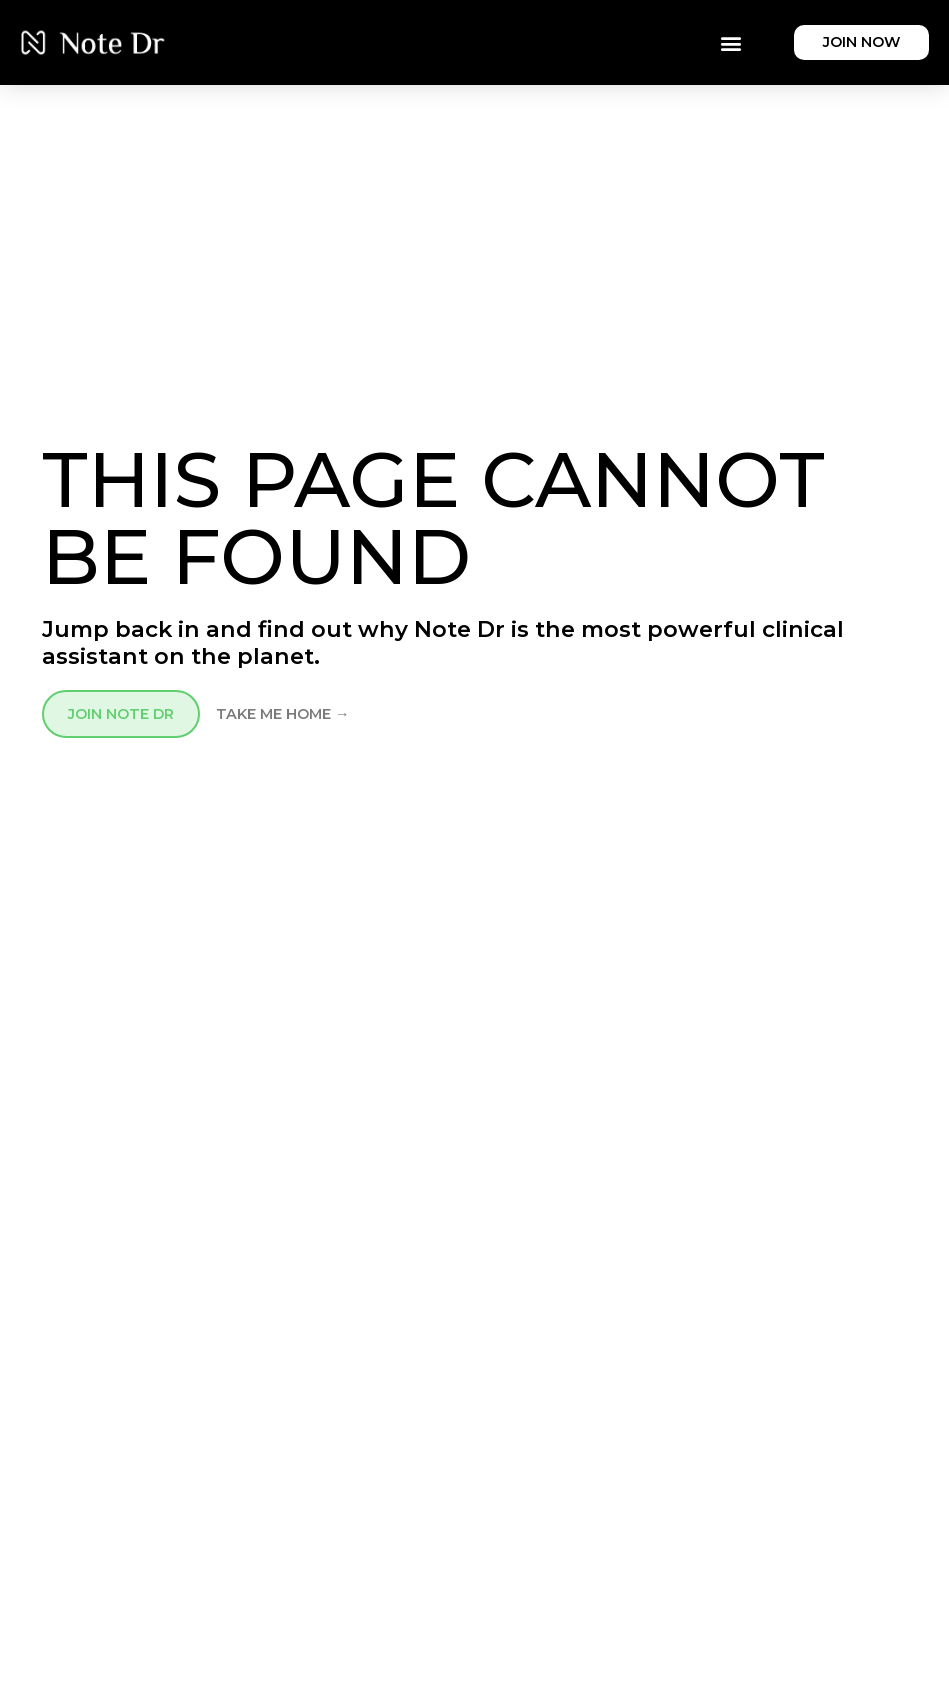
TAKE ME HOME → (282, 714)
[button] (730, 42)
